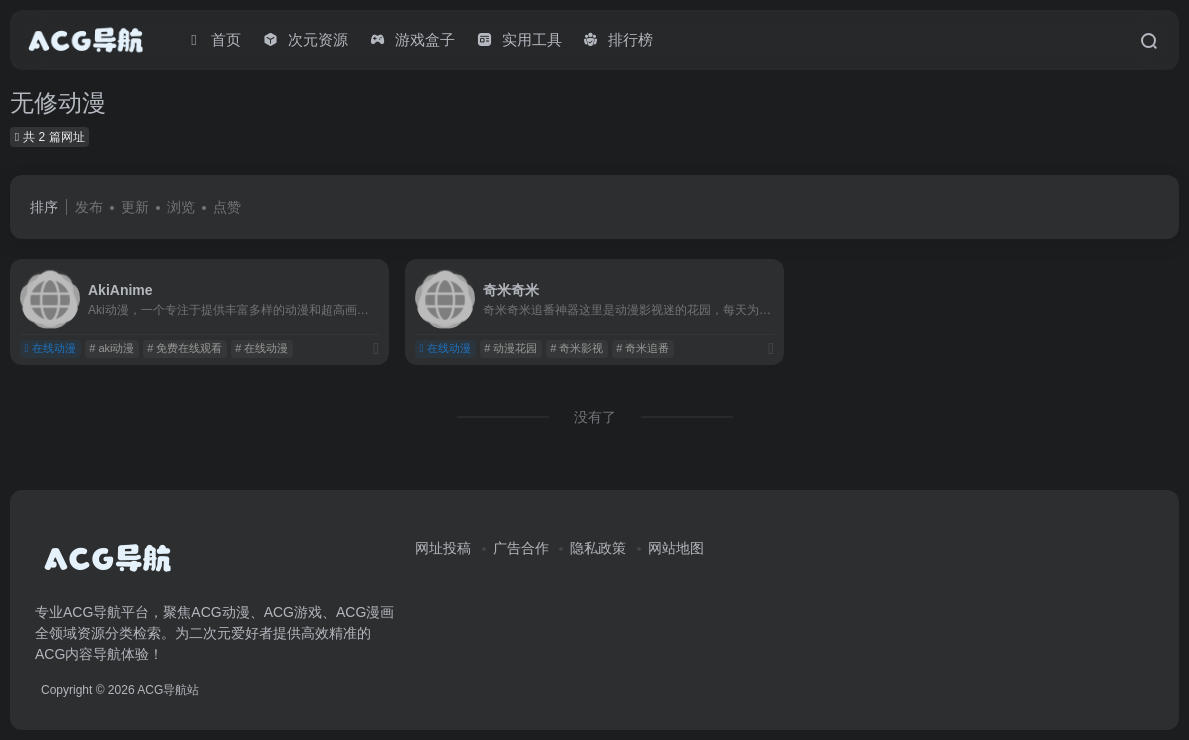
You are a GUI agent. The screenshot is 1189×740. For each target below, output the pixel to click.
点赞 (227, 207)
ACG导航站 (168, 690)
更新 (135, 207)
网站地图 (676, 548)
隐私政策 (598, 548)
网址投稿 (443, 548)
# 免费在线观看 (184, 348)
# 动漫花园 (510, 348)
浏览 (181, 207)
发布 (89, 207)
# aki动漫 (111, 348)
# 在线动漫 (261, 348)
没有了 (595, 417)
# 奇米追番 (642, 348)
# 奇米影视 (576, 348)
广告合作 (521, 548)
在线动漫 (50, 348)
